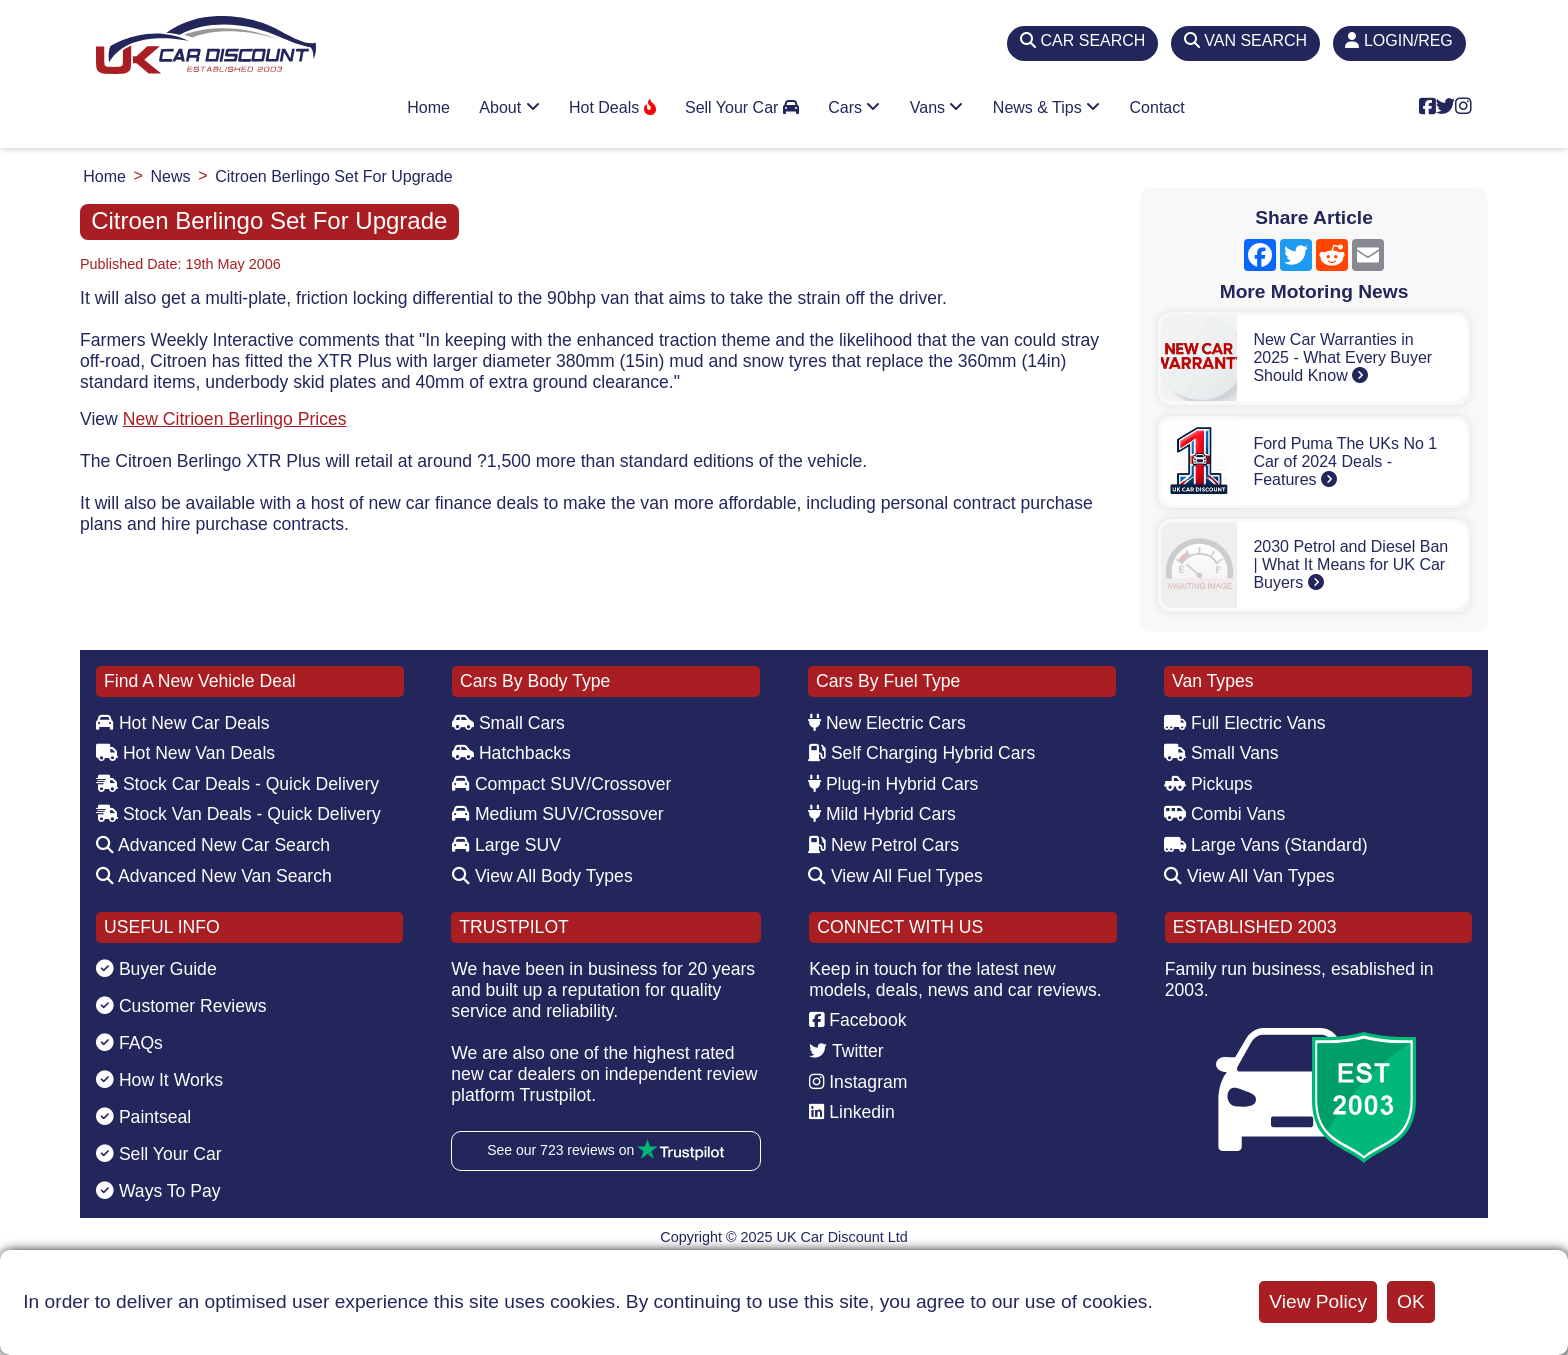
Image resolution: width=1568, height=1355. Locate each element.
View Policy (1318, 1301)
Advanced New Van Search (214, 876)
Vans (937, 107)
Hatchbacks (511, 753)
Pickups (1208, 784)
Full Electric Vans (1245, 723)
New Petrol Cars (883, 845)
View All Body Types (542, 876)
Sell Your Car (742, 107)
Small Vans (1221, 753)
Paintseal (143, 1117)
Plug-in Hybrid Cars (893, 784)
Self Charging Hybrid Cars (921, 753)
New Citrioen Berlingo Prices (235, 419)
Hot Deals (612, 107)
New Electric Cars (887, 723)
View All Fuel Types (895, 876)
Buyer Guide (156, 969)
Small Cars (508, 723)
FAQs (129, 1043)
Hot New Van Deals (185, 753)
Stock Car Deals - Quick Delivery (237, 784)
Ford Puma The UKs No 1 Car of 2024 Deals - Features (1345, 461)
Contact (1157, 107)
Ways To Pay (158, 1191)
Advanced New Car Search (213, 845)
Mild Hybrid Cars (882, 814)
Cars (854, 107)
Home (428, 107)
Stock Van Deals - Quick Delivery (238, 814)
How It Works (159, 1080)
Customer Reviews (181, 1006)
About (509, 107)
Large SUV (506, 845)
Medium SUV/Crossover (558, 814)
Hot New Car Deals (182, 723)
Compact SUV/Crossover (561, 784)
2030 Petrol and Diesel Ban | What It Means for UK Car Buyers (1350, 564)
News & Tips (1046, 107)
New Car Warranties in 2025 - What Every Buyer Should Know (1342, 357)
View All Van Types (1249, 876)
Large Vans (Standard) (1266, 845)
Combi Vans (1224, 814)
